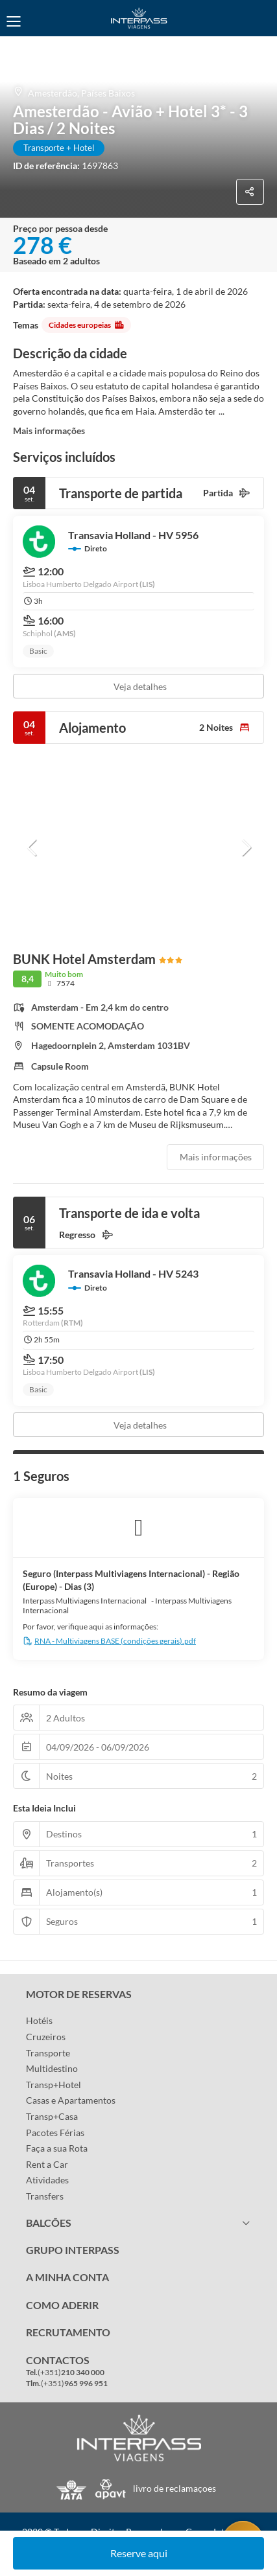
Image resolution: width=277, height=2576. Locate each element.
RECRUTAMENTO (68, 2332)
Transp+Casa (52, 2116)
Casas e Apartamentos (70, 2100)
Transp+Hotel (53, 2084)
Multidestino (52, 2068)
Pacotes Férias (55, 2132)
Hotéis (39, 2020)
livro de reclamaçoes (174, 2488)
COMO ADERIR (62, 2305)
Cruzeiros (46, 2036)
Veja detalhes (140, 686)
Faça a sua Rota (57, 2148)
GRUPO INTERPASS (72, 2250)
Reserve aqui (138, 2553)
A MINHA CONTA (67, 2277)
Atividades (47, 2179)
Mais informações (49, 430)
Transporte (48, 2052)
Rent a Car (47, 2164)
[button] (32, 847)
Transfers (45, 2196)
